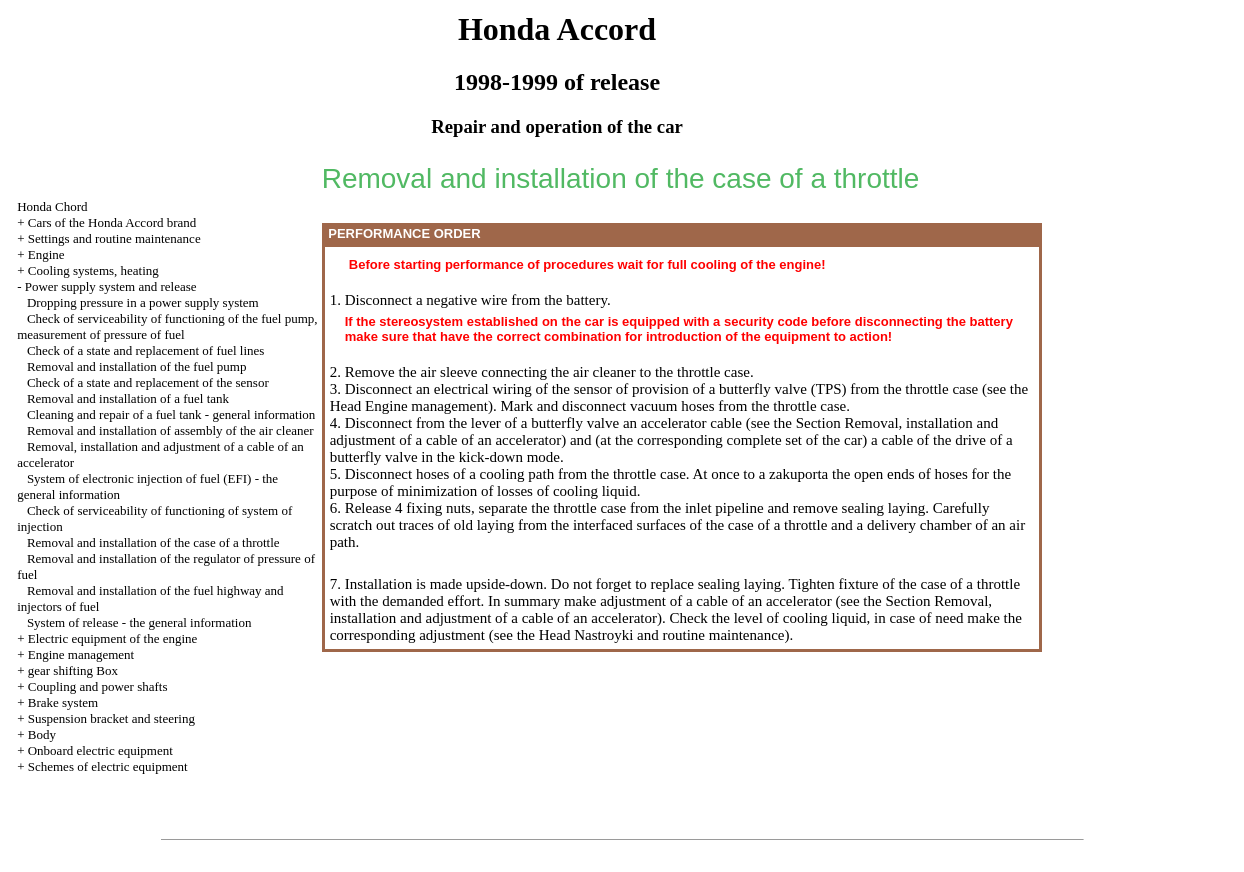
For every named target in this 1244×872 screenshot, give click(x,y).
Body (42, 734)
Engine (46, 254)
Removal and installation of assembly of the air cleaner (170, 430)
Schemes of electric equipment (108, 766)
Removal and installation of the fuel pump (137, 366)
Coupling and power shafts (98, 686)
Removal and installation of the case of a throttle (153, 542)
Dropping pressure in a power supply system (143, 302)
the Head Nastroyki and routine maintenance (649, 635)
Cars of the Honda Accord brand (112, 222)
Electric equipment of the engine (113, 638)
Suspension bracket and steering (111, 718)
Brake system (63, 702)
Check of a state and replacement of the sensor (148, 382)
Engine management (81, 654)
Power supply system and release (111, 286)
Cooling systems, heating (93, 270)
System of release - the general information (139, 622)
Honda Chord (52, 206)
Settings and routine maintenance (114, 238)
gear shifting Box (73, 670)
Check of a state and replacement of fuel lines (146, 350)
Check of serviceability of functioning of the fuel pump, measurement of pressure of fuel (167, 326)
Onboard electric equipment (100, 750)
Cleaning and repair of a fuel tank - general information (171, 414)
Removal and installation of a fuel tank (128, 398)
